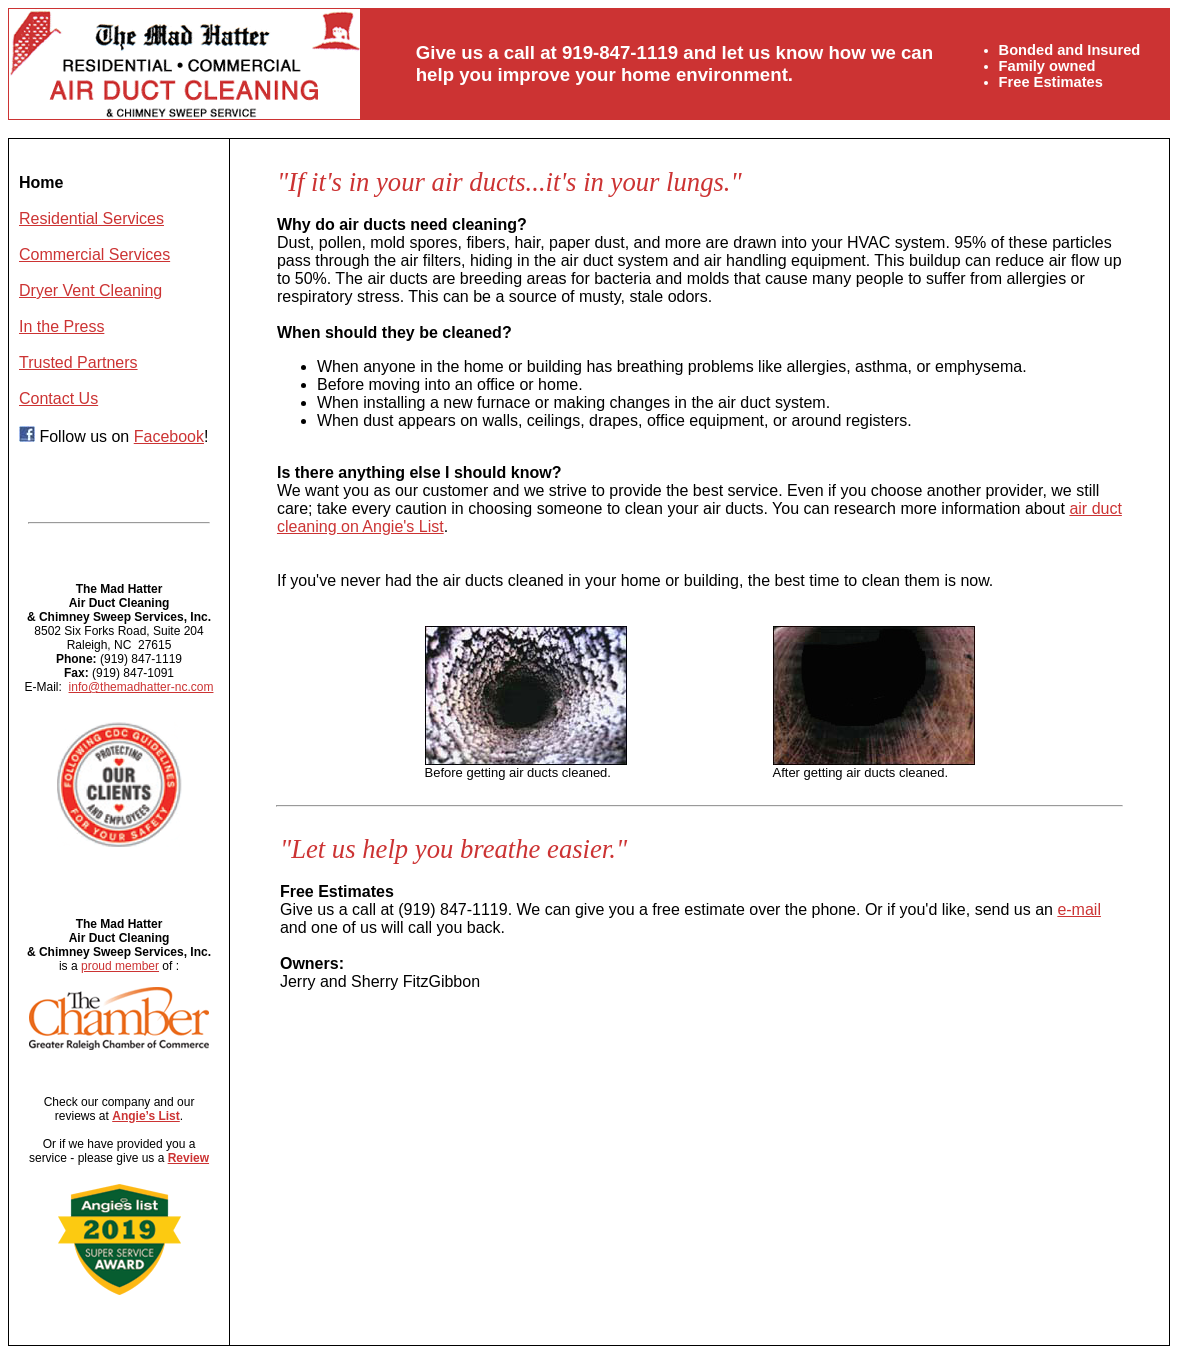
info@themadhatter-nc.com (141, 687)
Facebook (169, 436)
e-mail (1079, 909)
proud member (120, 966)
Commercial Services (94, 254)
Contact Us (58, 398)
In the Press (61, 326)
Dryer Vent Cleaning (90, 290)
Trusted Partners (78, 362)
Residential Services (91, 218)
